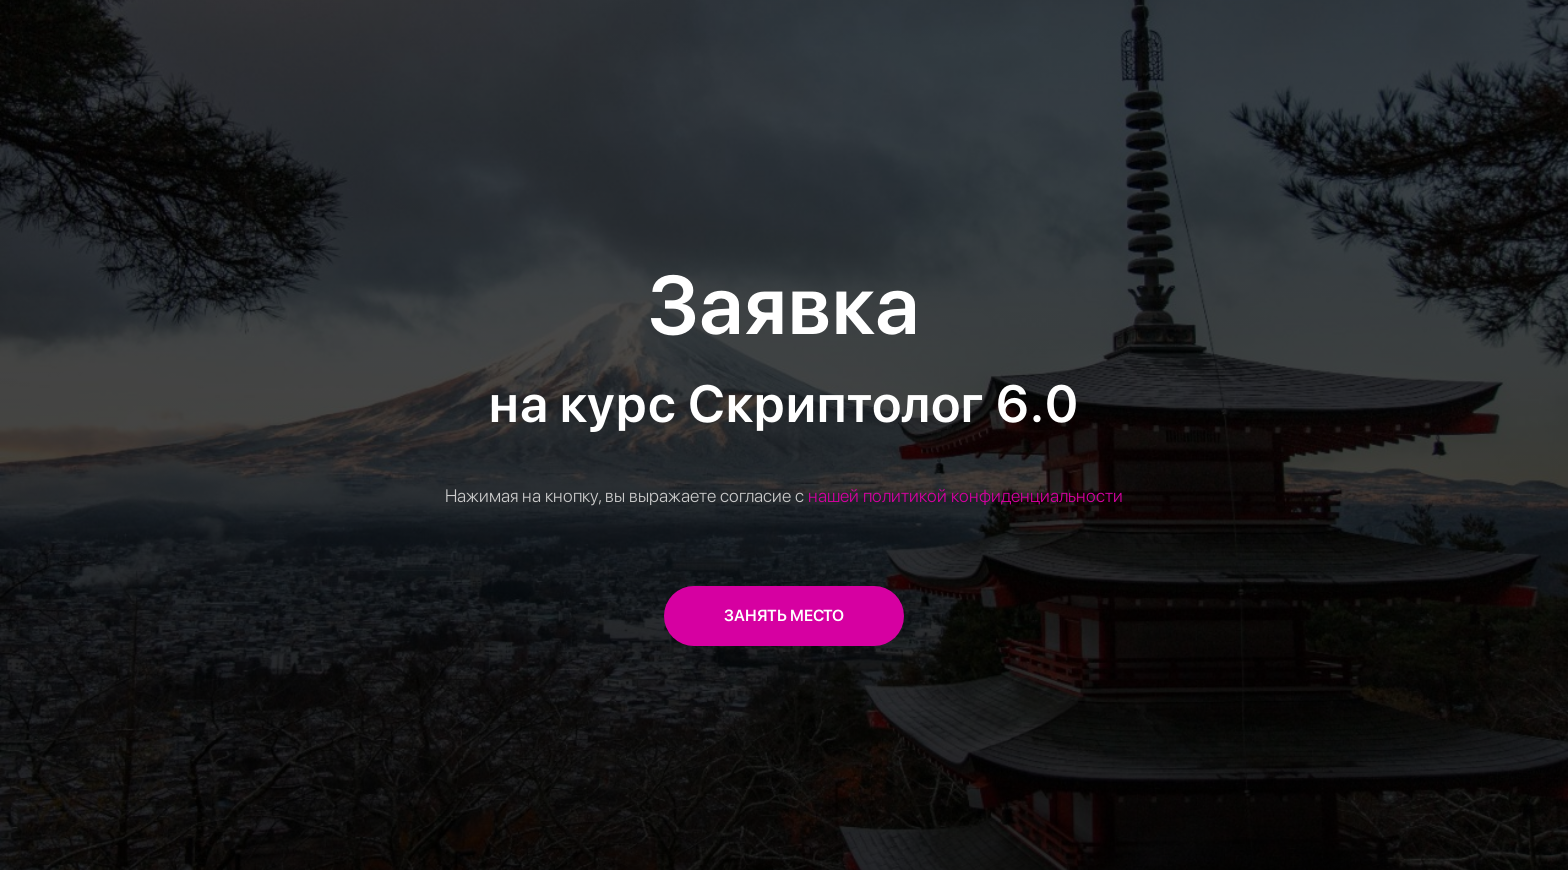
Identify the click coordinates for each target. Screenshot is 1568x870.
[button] (784, 616)
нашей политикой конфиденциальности (965, 495)
